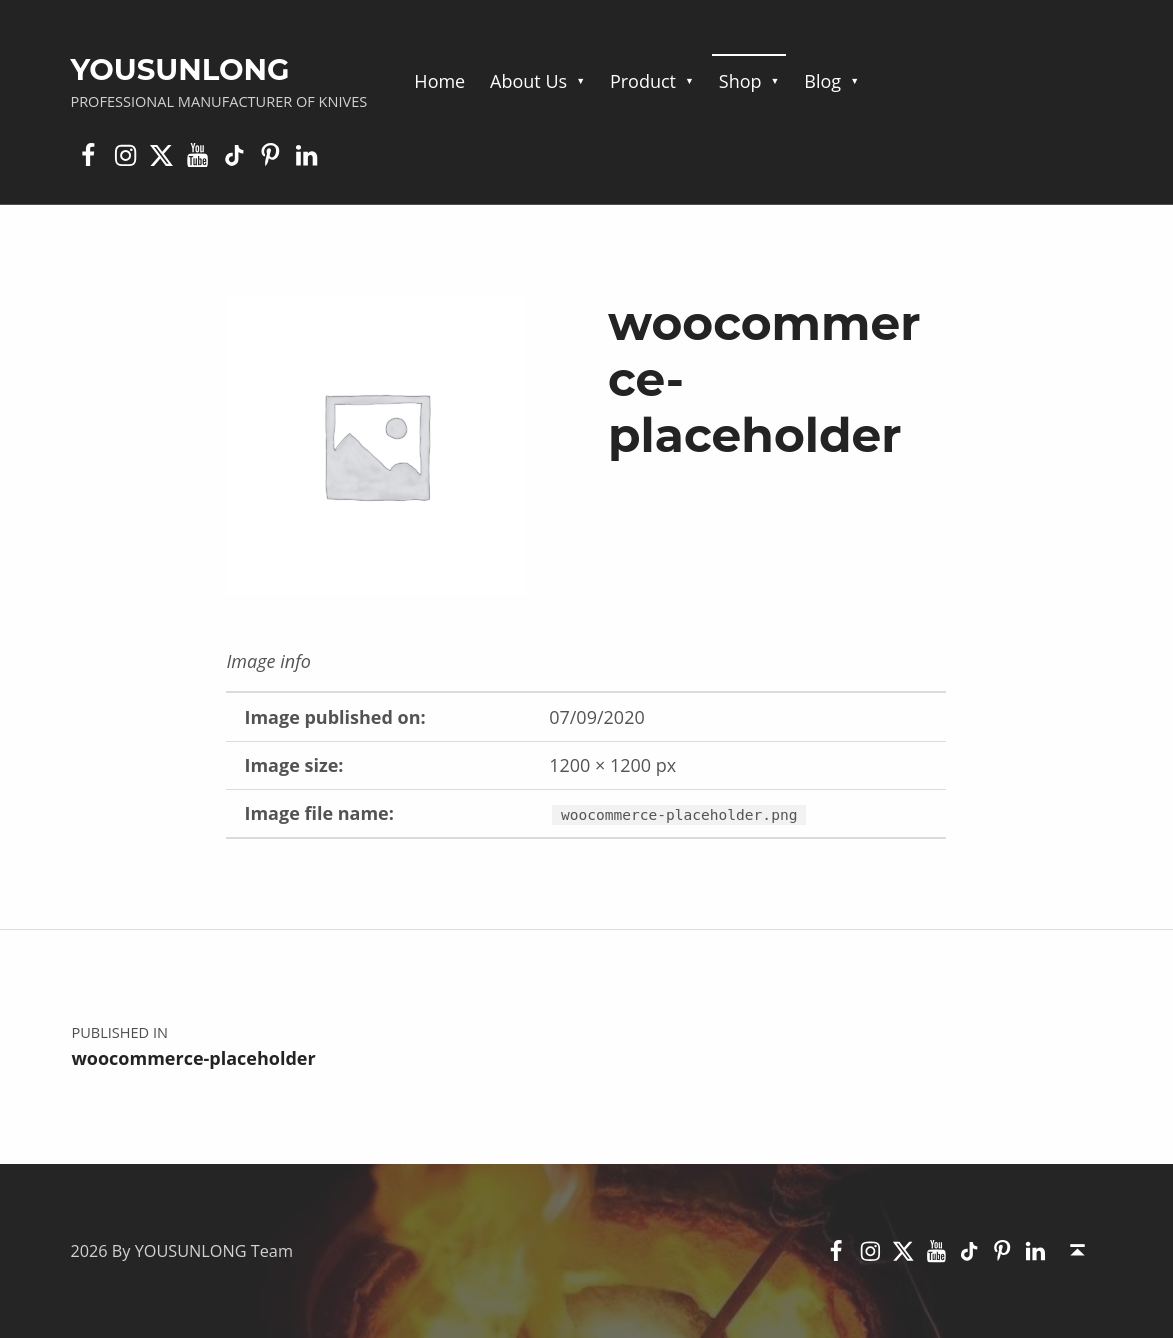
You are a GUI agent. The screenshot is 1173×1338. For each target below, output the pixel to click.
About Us (528, 81)
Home (439, 81)
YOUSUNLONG (179, 69)
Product (643, 81)
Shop (740, 81)
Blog (822, 81)
